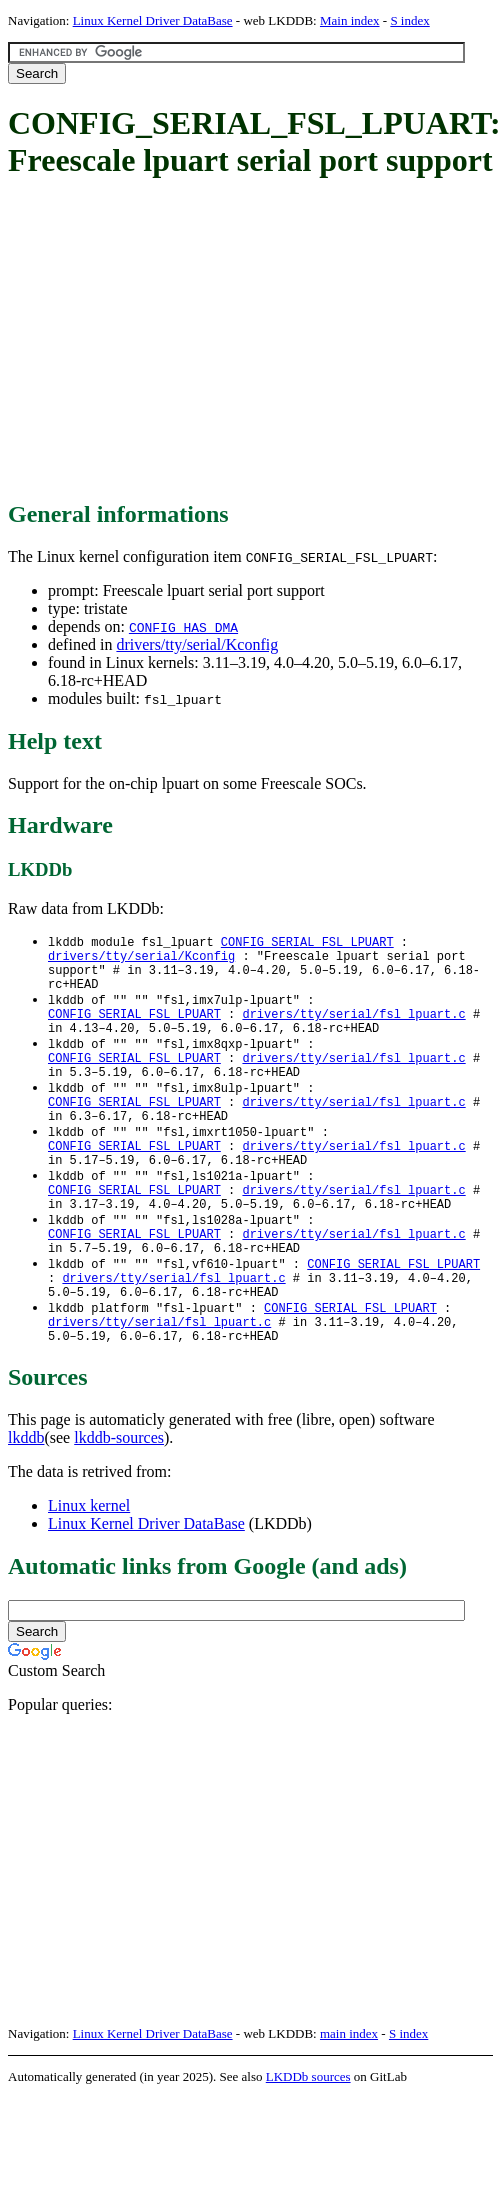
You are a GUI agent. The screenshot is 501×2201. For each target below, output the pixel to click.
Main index (350, 20)
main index (349, 2099)
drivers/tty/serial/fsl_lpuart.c (353, 1027)
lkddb (26, 1503)
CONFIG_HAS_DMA (183, 627)
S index (409, 20)
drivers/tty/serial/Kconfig (197, 644)
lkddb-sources (119, 1503)
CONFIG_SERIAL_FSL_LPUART (307, 942)
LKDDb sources (308, 2142)
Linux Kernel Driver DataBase (153, 20)
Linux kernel (89, 1571)
